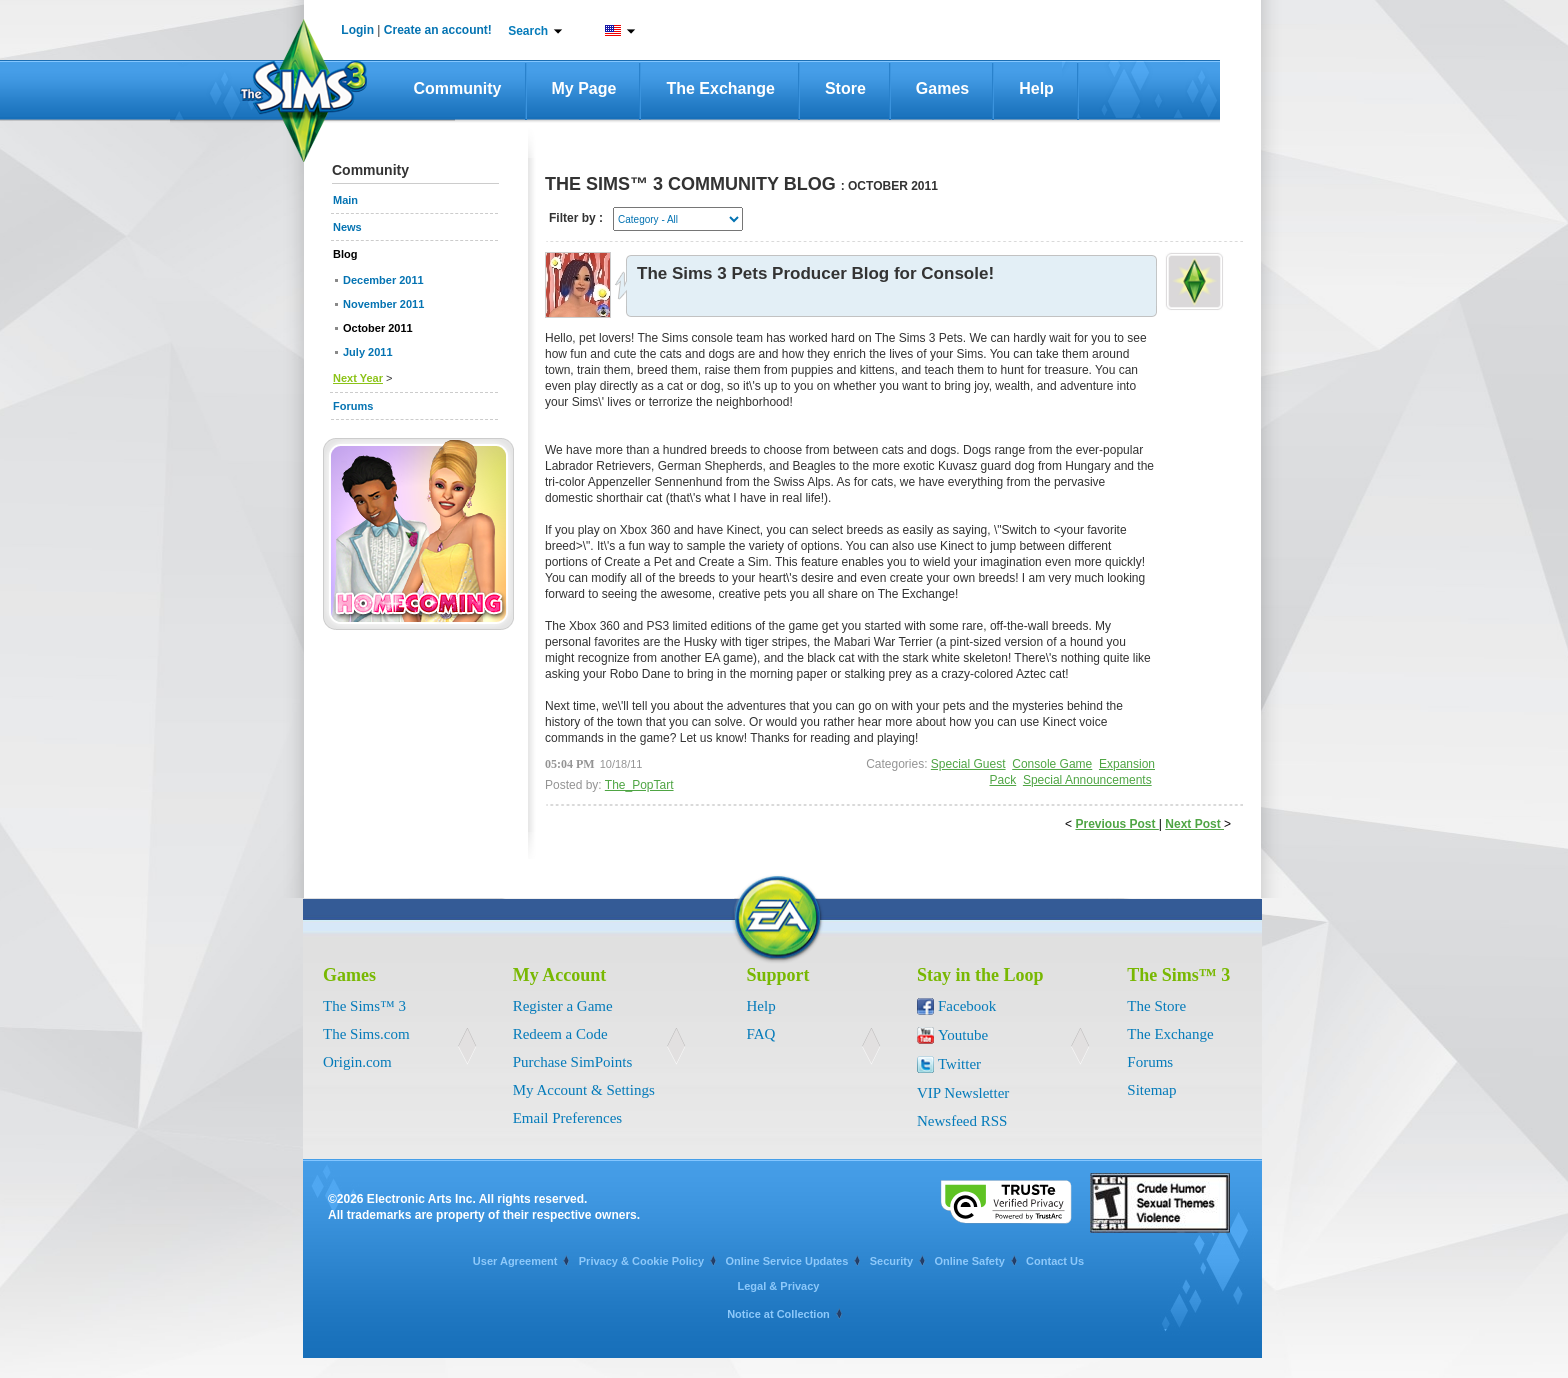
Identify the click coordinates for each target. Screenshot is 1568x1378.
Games (942, 88)
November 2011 (383, 304)
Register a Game (563, 1006)
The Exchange (720, 88)
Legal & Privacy (779, 1286)
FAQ (761, 1034)
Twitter (959, 1064)
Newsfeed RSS (962, 1121)
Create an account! (438, 30)
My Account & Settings (584, 1090)
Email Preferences (568, 1118)
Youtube (963, 1035)
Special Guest (968, 764)
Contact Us (1055, 1261)
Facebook (967, 1006)
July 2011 (368, 352)
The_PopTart (639, 785)
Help (1036, 88)
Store (845, 88)
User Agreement (515, 1261)
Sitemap (1151, 1090)
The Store (1156, 1006)
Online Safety (969, 1261)
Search (528, 31)
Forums (1150, 1062)
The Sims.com (366, 1034)
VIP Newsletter (963, 1093)
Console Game (1052, 764)
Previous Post (1116, 824)
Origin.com (357, 1062)
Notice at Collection (778, 1314)
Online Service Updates (786, 1261)
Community (458, 88)
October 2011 (378, 328)
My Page (584, 88)
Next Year (358, 378)
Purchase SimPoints (573, 1062)
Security (891, 1261)
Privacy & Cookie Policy (641, 1261)
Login (357, 30)
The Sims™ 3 (364, 1006)
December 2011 (383, 280)
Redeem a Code (560, 1034)
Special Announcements (1087, 780)
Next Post (1194, 824)
